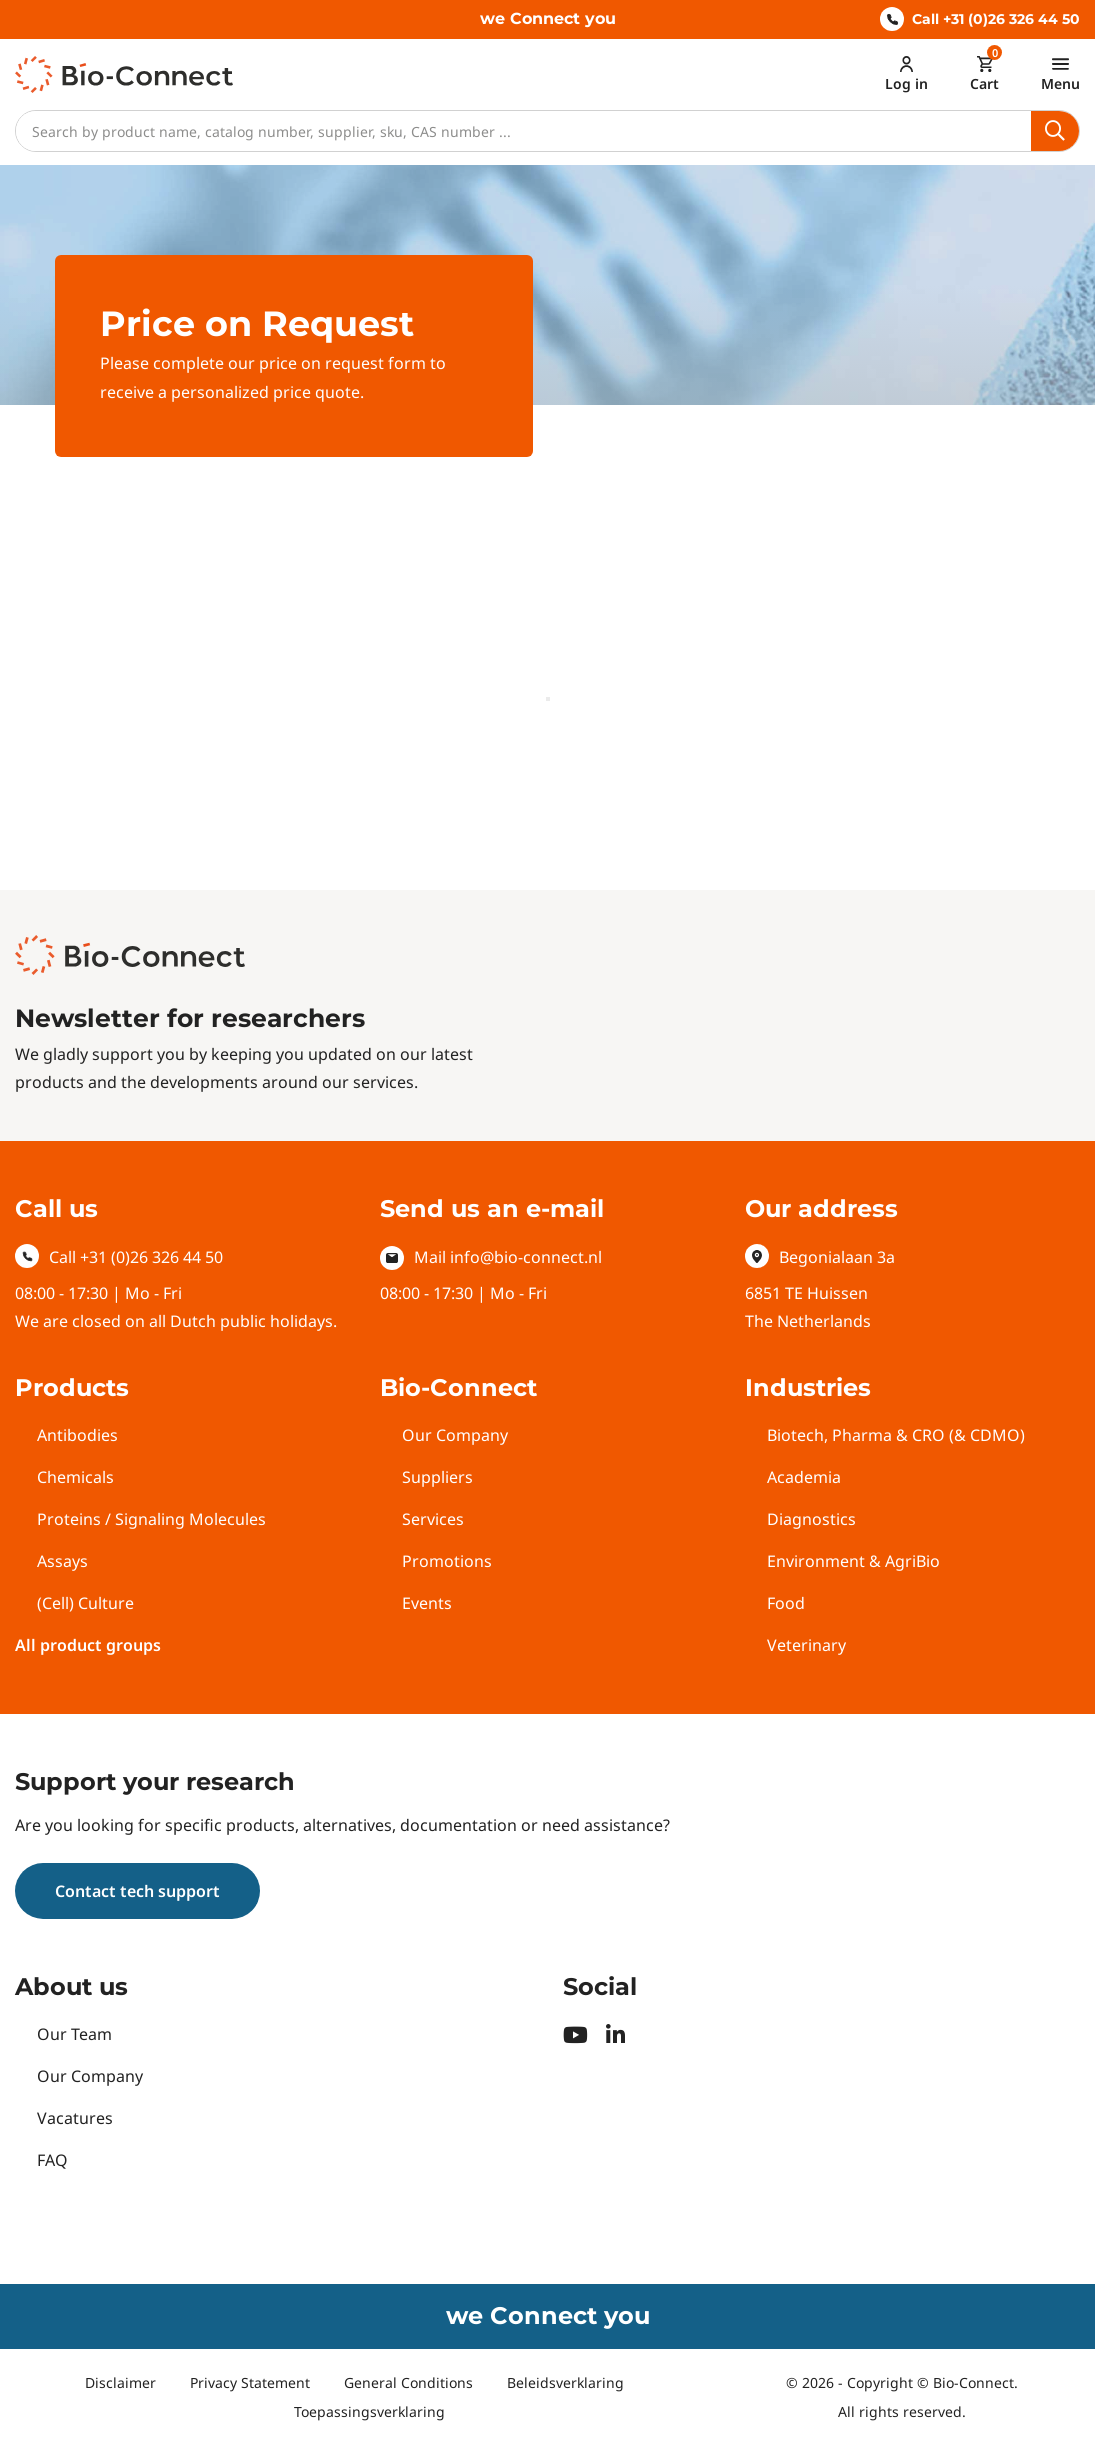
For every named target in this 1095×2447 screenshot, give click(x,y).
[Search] (523, 131)
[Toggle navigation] (1060, 73)
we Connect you (548, 18)
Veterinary (806, 1645)
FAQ (52, 2160)
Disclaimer (120, 2382)
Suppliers (437, 1477)
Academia (804, 1477)
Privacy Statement (250, 2382)
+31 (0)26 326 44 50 (151, 1257)
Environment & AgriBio (853, 1561)
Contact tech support (137, 1891)
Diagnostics (811, 1519)
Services (433, 1519)
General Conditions (408, 2382)
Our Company (455, 1435)
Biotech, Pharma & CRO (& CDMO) (896, 1435)
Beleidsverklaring (565, 2382)
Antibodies (77, 1435)
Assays (62, 1561)
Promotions (447, 1561)
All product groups (88, 1645)
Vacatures (75, 2118)
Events (427, 1603)
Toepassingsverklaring (369, 2411)
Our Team (74, 2034)
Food (786, 1603)
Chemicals (75, 1477)
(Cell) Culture (85, 1603)
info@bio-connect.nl (526, 1257)
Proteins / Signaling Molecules (151, 1519)
